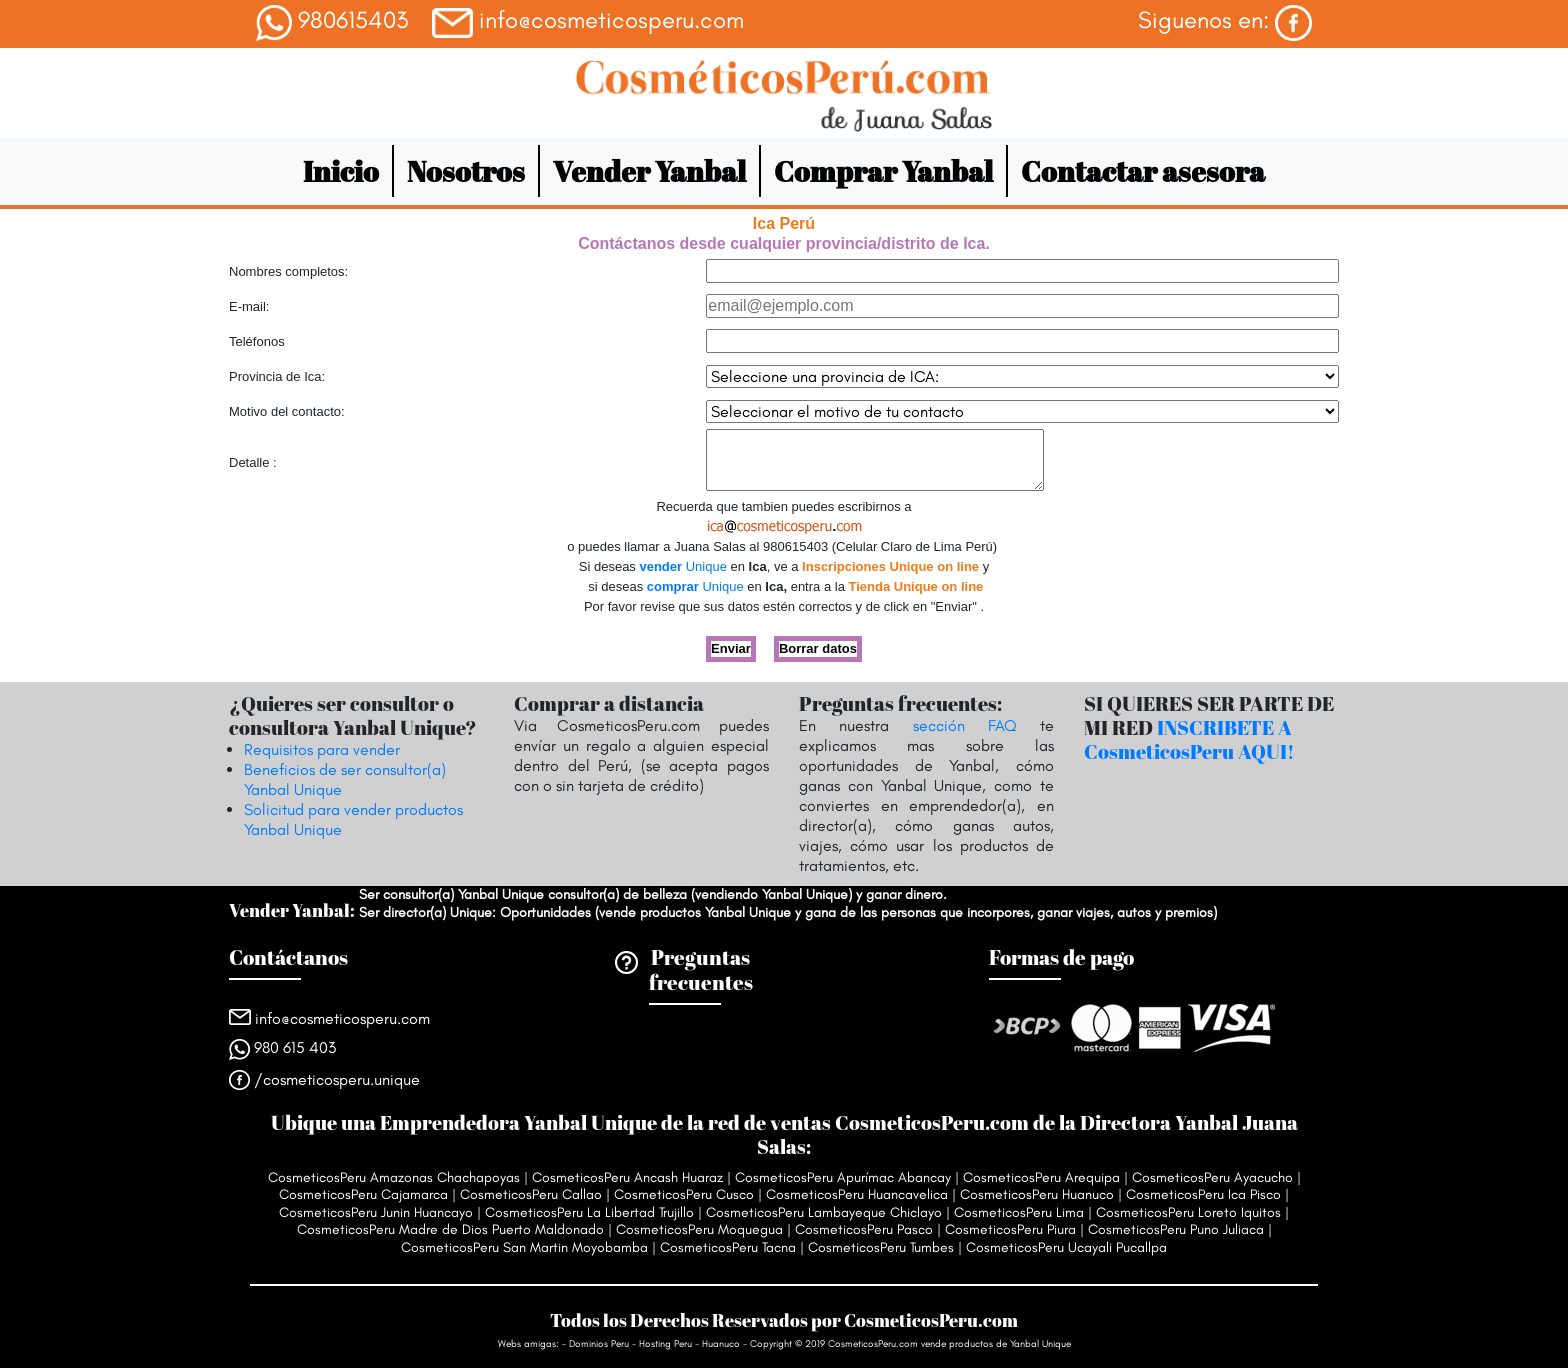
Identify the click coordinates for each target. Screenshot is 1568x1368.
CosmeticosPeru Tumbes (881, 1247)
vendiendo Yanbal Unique (771, 894)
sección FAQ (965, 725)
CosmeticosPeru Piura (1010, 1229)
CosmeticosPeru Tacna (728, 1247)
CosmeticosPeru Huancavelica (857, 1194)
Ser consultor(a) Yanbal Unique (451, 894)
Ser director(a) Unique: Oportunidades (475, 912)
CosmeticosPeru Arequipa (1041, 1177)
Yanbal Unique (1040, 1343)
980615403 (332, 23)
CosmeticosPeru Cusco (684, 1194)
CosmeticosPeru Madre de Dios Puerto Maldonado (450, 1229)
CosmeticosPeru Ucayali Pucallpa (1066, 1247)
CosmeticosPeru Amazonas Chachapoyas (394, 1177)
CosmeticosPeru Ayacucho (1212, 1177)
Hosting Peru (667, 1343)
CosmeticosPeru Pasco (864, 1229)
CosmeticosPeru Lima (1019, 1212)
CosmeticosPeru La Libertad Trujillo (589, 1212)
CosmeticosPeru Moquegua (699, 1229)
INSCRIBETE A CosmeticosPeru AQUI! (1189, 739)
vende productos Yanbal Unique (695, 912)
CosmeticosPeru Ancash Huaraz (627, 1177)
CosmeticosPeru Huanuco (1037, 1194)
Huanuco (721, 1343)
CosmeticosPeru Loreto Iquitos (1188, 1212)
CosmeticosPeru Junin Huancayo (376, 1212)
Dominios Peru (599, 1343)
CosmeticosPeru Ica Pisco (1203, 1194)
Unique (682, 566)
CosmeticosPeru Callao (531, 1194)
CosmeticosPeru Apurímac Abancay (843, 1177)
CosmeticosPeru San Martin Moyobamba (524, 1247)
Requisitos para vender (322, 749)
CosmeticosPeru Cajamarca (363, 1194)
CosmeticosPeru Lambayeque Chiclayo (824, 1212)
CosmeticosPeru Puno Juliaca (1176, 1229)
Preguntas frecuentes (701, 969)
